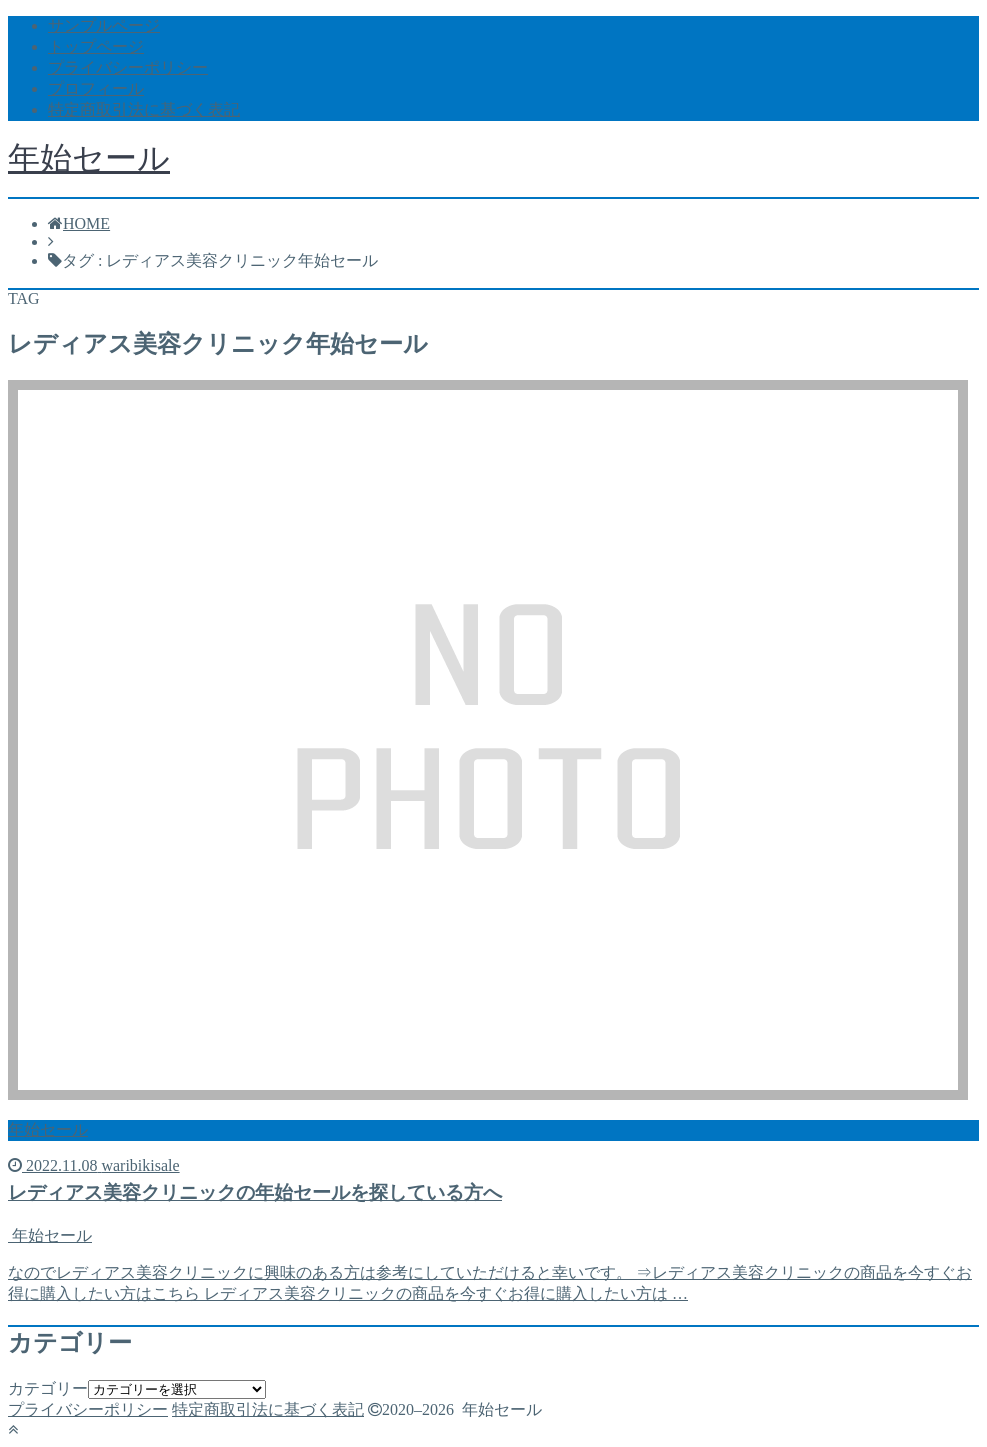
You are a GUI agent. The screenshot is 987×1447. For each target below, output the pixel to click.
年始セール (89, 158)
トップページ (96, 46)
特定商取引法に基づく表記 (144, 109)
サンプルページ (104, 25)
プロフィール (96, 88)
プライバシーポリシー (128, 67)
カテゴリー (48, 1388)
